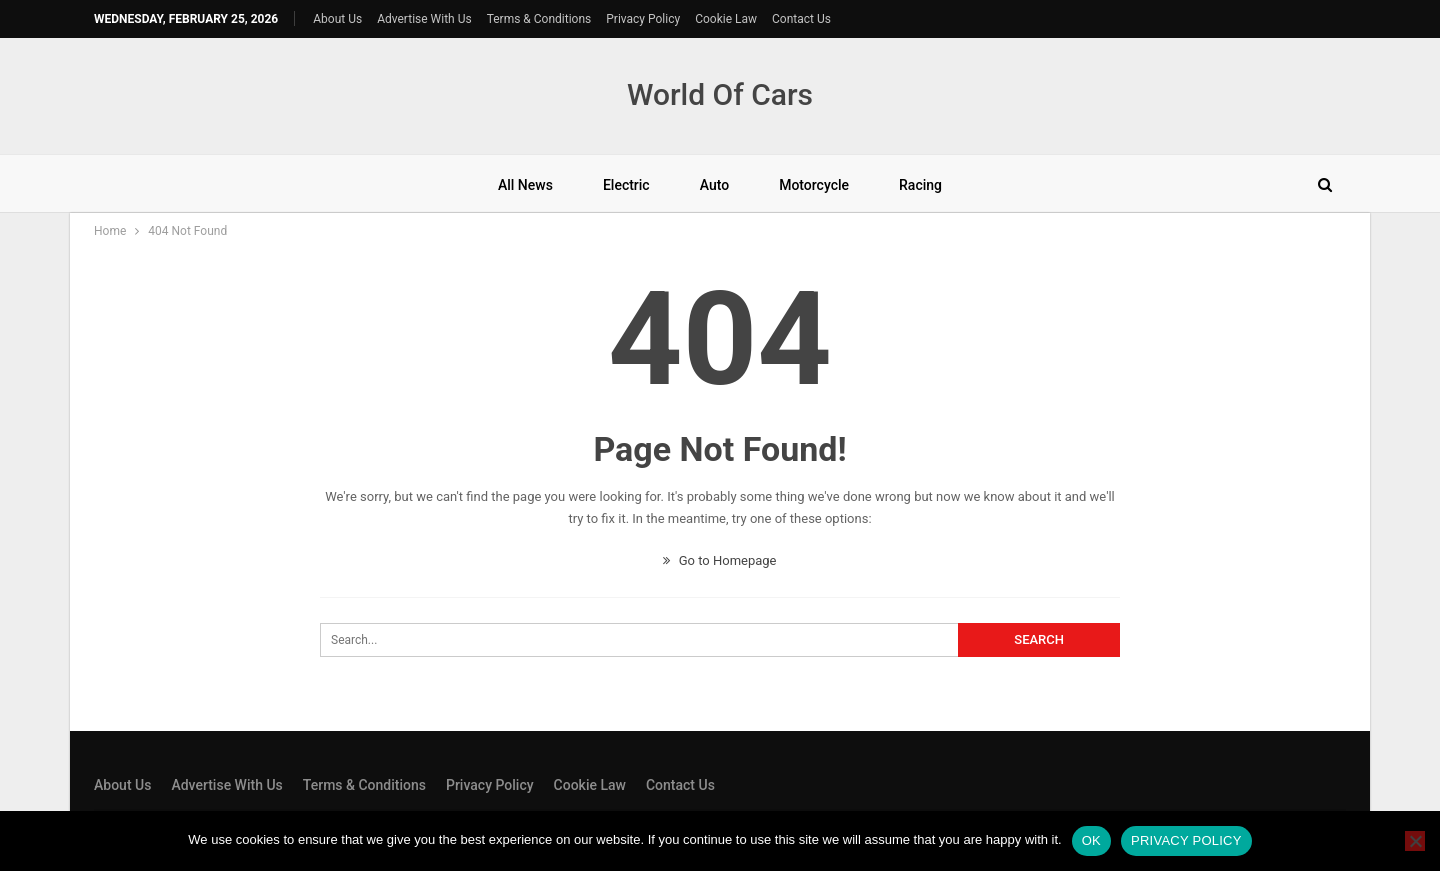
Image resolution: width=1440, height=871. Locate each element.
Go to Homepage (719, 560)
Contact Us (801, 19)
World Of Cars (720, 94)
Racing (920, 185)
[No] (1415, 841)
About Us (337, 19)
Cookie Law (726, 19)
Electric (626, 185)
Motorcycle (814, 185)
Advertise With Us (424, 19)
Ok (1091, 840)
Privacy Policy (643, 19)
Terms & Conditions (539, 19)
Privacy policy (1186, 840)
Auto (714, 185)
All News (525, 185)
